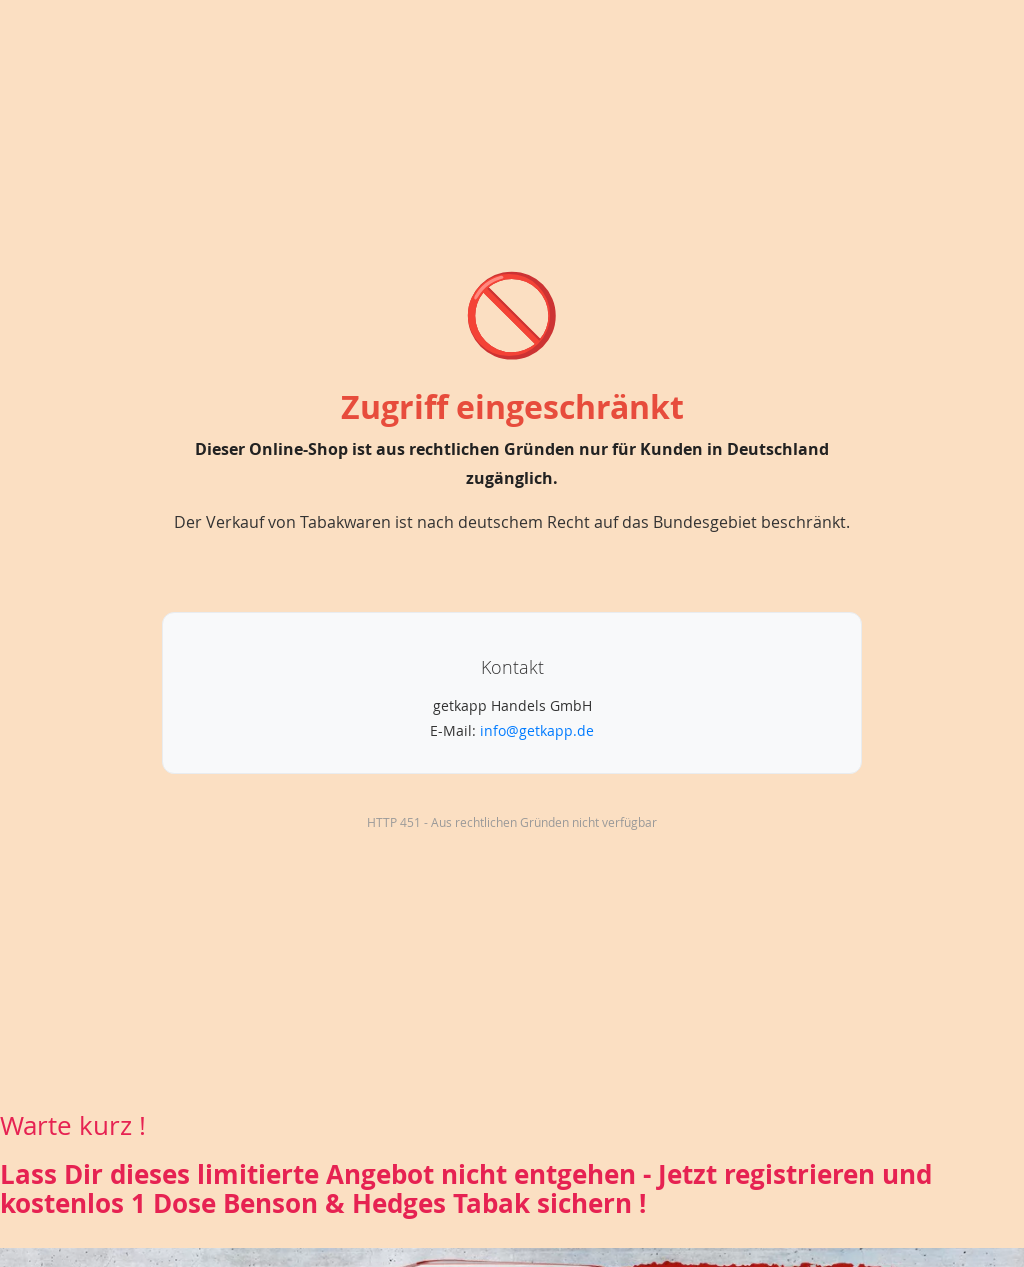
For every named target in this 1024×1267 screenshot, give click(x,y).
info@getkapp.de (537, 730)
